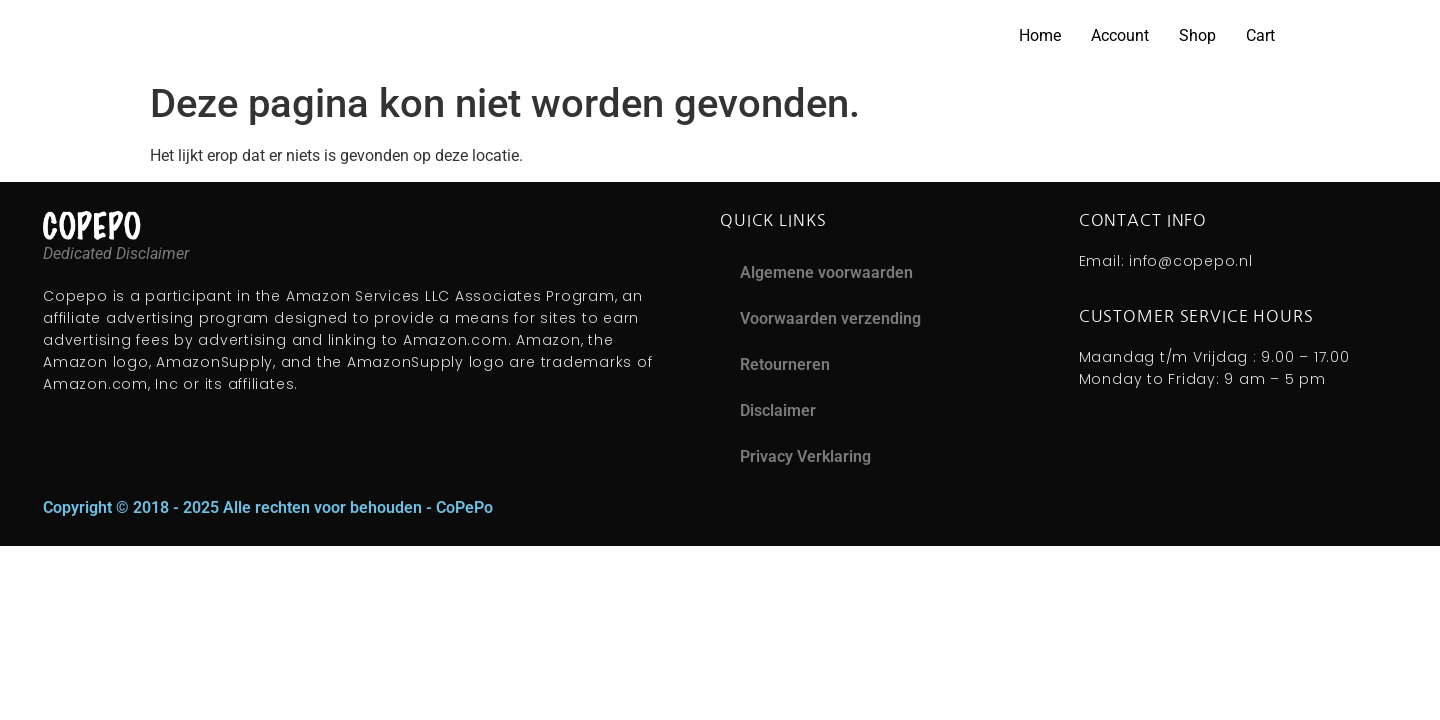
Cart (1260, 35)
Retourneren (785, 364)
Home (1040, 35)
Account (1120, 35)
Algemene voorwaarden (826, 272)
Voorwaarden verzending (830, 318)
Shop (1197, 35)
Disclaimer (778, 410)
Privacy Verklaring (805, 456)
